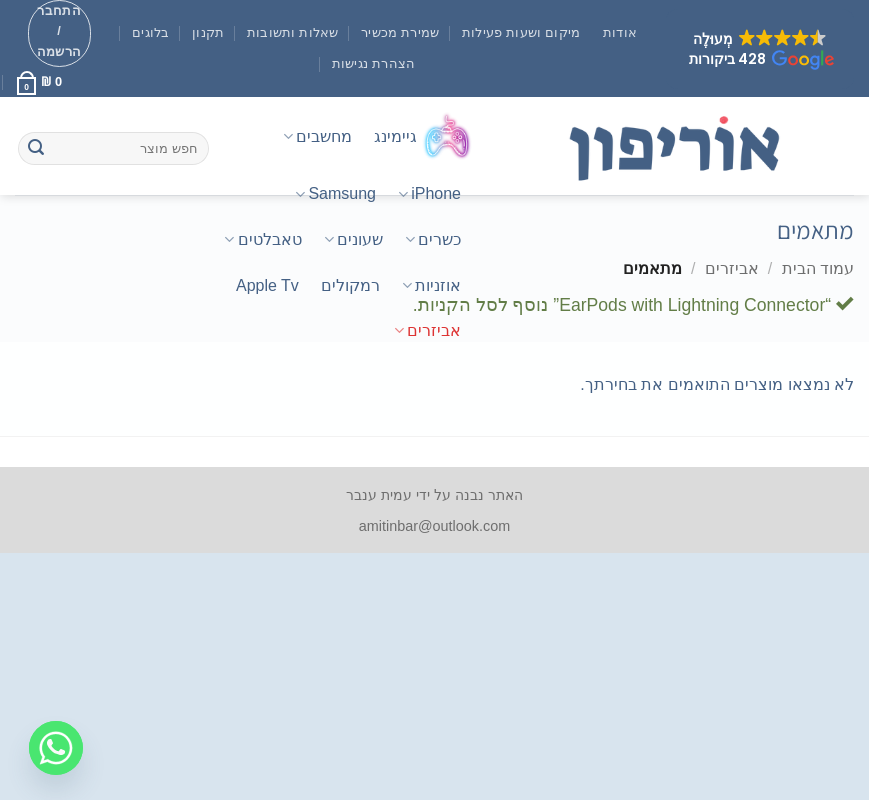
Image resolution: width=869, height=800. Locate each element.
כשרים (433, 239)
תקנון (208, 32)
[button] (760, 49)
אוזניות (431, 285)
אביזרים (427, 330)
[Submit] (36, 149)
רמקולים (350, 285)
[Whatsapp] (56, 748)
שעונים (353, 239)
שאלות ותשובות (293, 32)
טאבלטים (262, 239)
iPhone (429, 194)
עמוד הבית (818, 268)
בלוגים (151, 32)
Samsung (335, 194)
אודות (620, 32)
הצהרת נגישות (374, 63)
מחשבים (317, 136)
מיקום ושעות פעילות (521, 32)
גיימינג (423, 136)
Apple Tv (267, 285)
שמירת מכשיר (400, 32)
